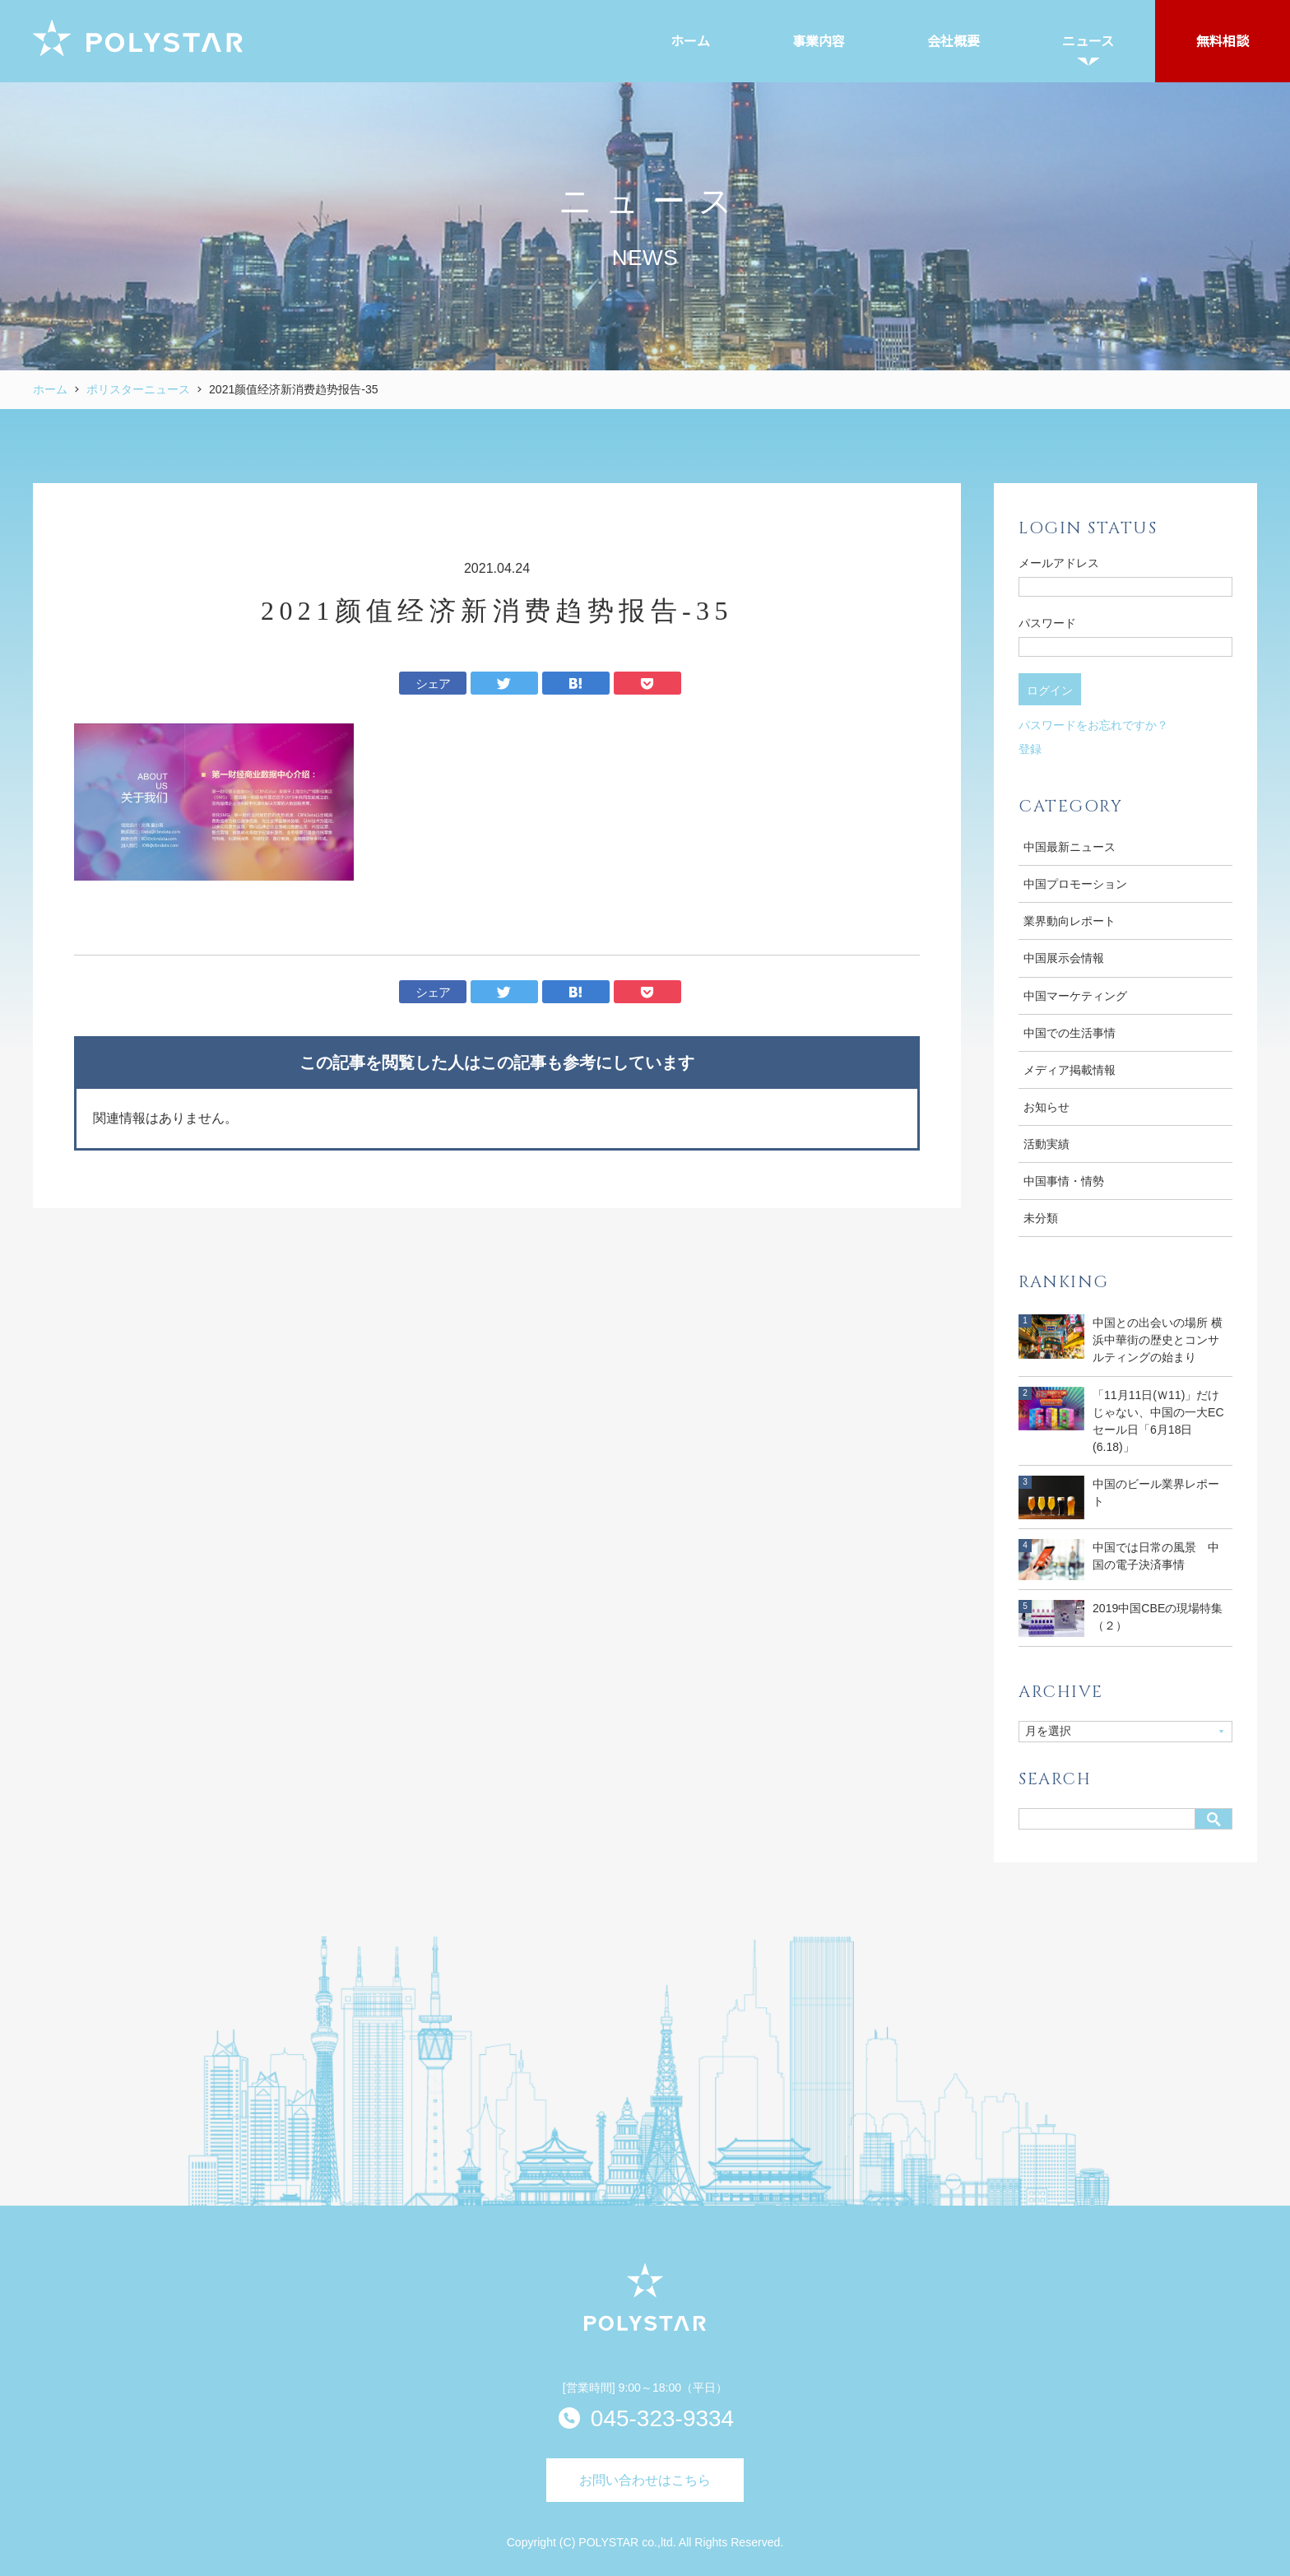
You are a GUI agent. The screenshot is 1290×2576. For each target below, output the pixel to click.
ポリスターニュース (138, 389)
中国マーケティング (1075, 995)
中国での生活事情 (1069, 1032)
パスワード (1047, 623)
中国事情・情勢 (1063, 1181)
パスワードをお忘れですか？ (1093, 725)
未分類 (1040, 1218)
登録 (1030, 749)
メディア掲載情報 (1069, 1069)
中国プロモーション (1075, 883)
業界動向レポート (1069, 921)
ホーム (50, 389)
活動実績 (1046, 1144)
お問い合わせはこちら (645, 2480)
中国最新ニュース (1069, 846)
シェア (433, 683)
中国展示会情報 (1063, 958)
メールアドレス (1059, 563)
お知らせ (1046, 1107)
